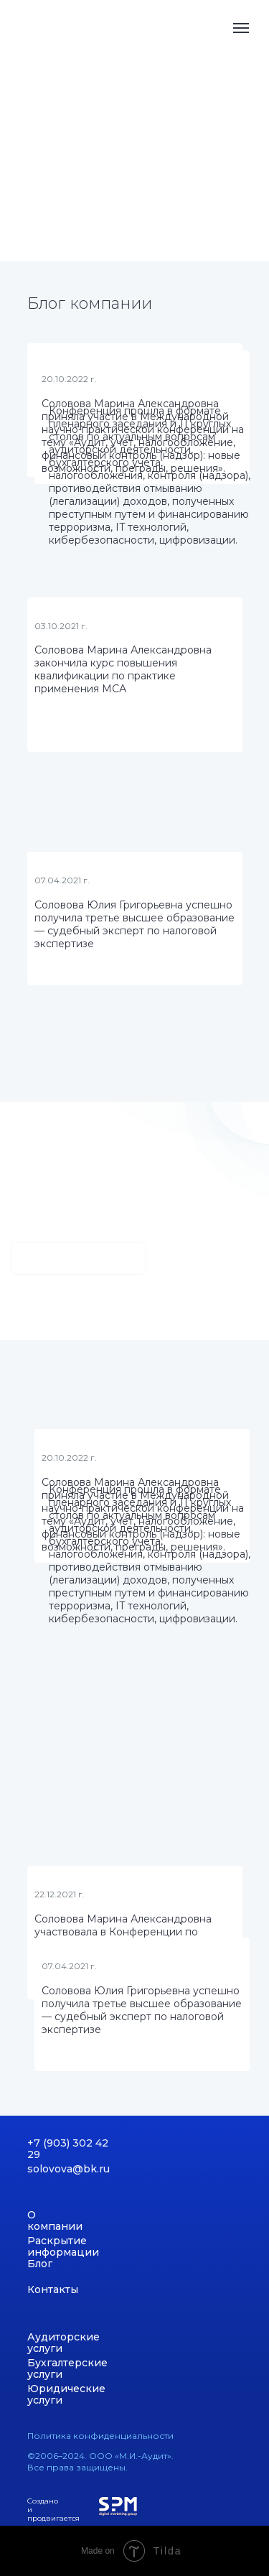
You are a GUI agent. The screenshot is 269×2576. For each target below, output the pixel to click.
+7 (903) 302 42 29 (67, 2148)
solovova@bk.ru (68, 2168)
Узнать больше (78, 1257)
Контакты (52, 2289)
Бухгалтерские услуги (67, 2368)
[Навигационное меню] (241, 28)
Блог (39, 2263)
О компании (54, 2220)
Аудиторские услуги (63, 2342)
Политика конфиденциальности (100, 2435)
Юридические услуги (66, 2394)
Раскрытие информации (63, 2246)
